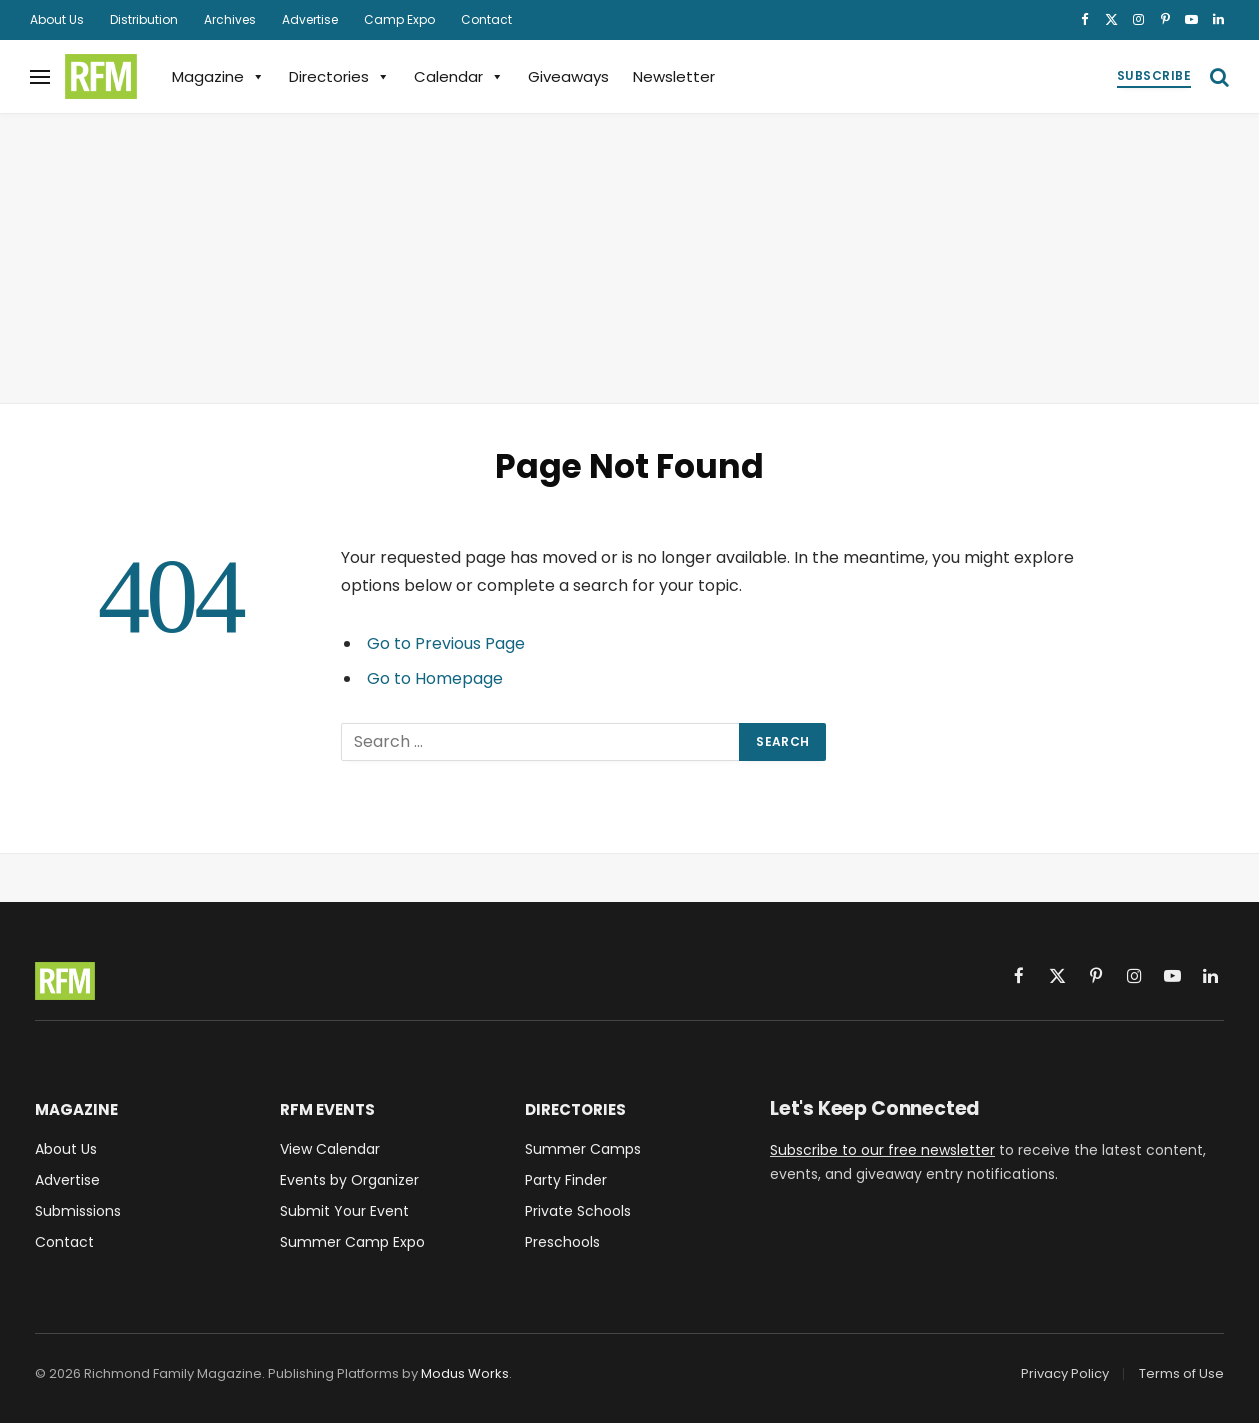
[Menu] (40, 76)
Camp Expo (399, 19)
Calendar (459, 76)
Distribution (144, 19)
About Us (57, 19)
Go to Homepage (435, 678)
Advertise (310, 19)
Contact (486, 19)
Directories (339, 76)
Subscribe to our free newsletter (882, 1150)
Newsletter (674, 76)
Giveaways (568, 76)
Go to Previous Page (446, 643)
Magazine (218, 76)
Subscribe (1154, 75)
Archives (230, 19)
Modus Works (465, 1373)
